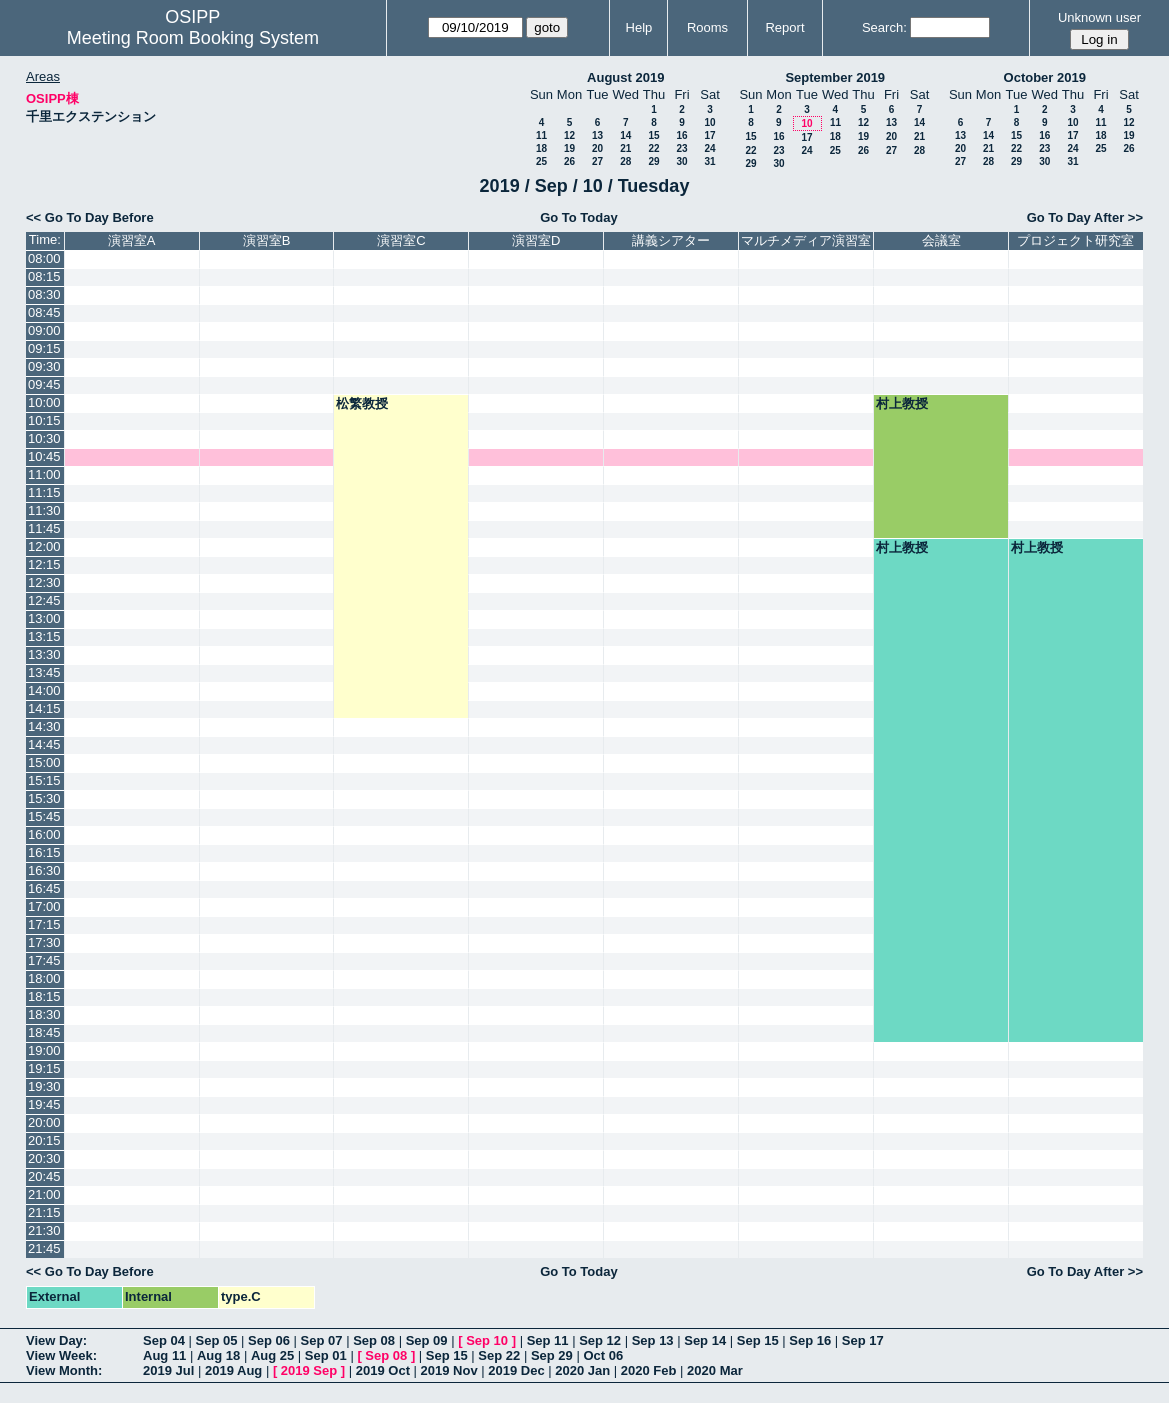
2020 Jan (582, 1370)
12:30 (44, 582)
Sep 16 (810, 1340)
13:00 (44, 618)
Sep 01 (326, 1355)
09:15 (44, 348)
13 (597, 135)
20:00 (44, 1122)
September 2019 (835, 77)
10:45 (44, 456)
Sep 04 (164, 1340)
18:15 (44, 996)
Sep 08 (374, 1340)
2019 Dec (516, 1370)
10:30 (44, 438)
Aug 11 (164, 1355)
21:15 (44, 1212)
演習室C (401, 240)
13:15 (44, 636)
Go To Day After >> (1085, 217)
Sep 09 (427, 1340)
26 (569, 161)
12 (569, 135)
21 (625, 148)
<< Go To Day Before (90, 217)
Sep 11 (548, 1340)
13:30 (44, 654)
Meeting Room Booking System (193, 38)
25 (541, 161)
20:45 (44, 1176)
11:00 (44, 474)
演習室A (132, 240)
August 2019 (625, 77)
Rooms (707, 27)
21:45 (44, 1248)
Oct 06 (603, 1355)
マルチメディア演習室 (806, 240)
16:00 (44, 834)
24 (709, 148)
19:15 (44, 1068)
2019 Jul (168, 1370)
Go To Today (579, 217)
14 (625, 135)
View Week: (61, 1355)
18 (541, 148)
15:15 (44, 780)
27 (597, 161)
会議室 (941, 240)
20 (597, 148)
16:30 (44, 870)
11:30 (44, 510)
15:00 (44, 762)
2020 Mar (715, 1370)
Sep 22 (499, 1355)
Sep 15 (758, 1340)
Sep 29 (552, 1355)
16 (681, 135)
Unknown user (1099, 17)
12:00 (44, 546)
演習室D (536, 240)
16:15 (44, 852)
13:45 (44, 672)
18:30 (44, 1014)
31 (709, 161)
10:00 (44, 402)
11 (541, 135)
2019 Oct (383, 1370)
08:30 (44, 294)
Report (784, 27)
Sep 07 (322, 1340)
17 (709, 135)
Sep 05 (217, 1340)
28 (625, 161)
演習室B (267, 240)
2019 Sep (309, 1370)
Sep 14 (705, 1340)
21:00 (44, 1194)
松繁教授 (362, 403)
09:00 (44, 330)
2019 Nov (449, 1370)
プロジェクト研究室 (1075, 240)
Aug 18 (218, 1355)
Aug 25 (272, 1355)
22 (653, 148)
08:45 (44, 312)
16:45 (44, 888)
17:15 (44, 924)
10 (709, 122)
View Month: (64, 1370)
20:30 (44, 1158)
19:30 (44, 1086)
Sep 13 (653, 1340)
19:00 (44, 1050)
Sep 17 (863, 1340)
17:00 (44, 906)
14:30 (44, 726)
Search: (884, 27)
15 (653, 135)
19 (569, 148)
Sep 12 (600, 1340)
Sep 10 (487, 1340)
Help (639, 27)
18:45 (44, 1032)
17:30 (44, 942)
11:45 (44, 528)
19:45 (44, 1104)
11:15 (44, 492)
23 (681, 148)
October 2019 (1045, 77)
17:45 (44, 960)
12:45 (44, 600)
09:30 (44, 366)
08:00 (44, 258)
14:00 (44, 690)
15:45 (44, 816)
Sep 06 (269, 1340)
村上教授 (902, 403)
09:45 (44, 384)
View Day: (56, 1340)
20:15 (44, 1140)
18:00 (44, 978)
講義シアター (671, 240)
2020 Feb (649, 1370)
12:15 (44, 564)
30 (681, 161)
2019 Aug (233, 1370)
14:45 (44, 744)
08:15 (44, 276)
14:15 (44, 708)
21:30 (44, 1230)
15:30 (44, 798)
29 (653, 161)
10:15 (44, 420)
